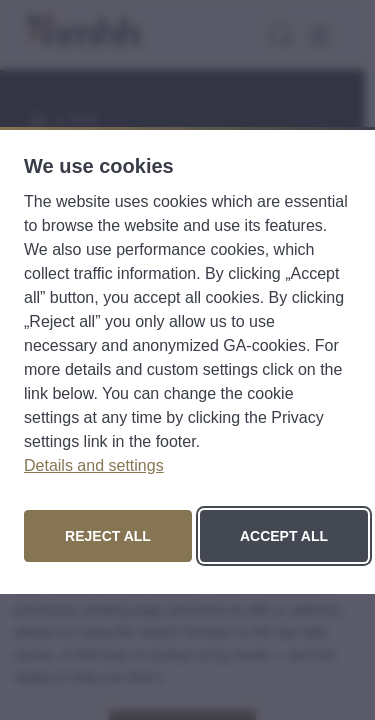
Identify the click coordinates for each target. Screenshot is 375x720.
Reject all (108, 536)
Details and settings (94, 465)
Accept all (284, 536)
